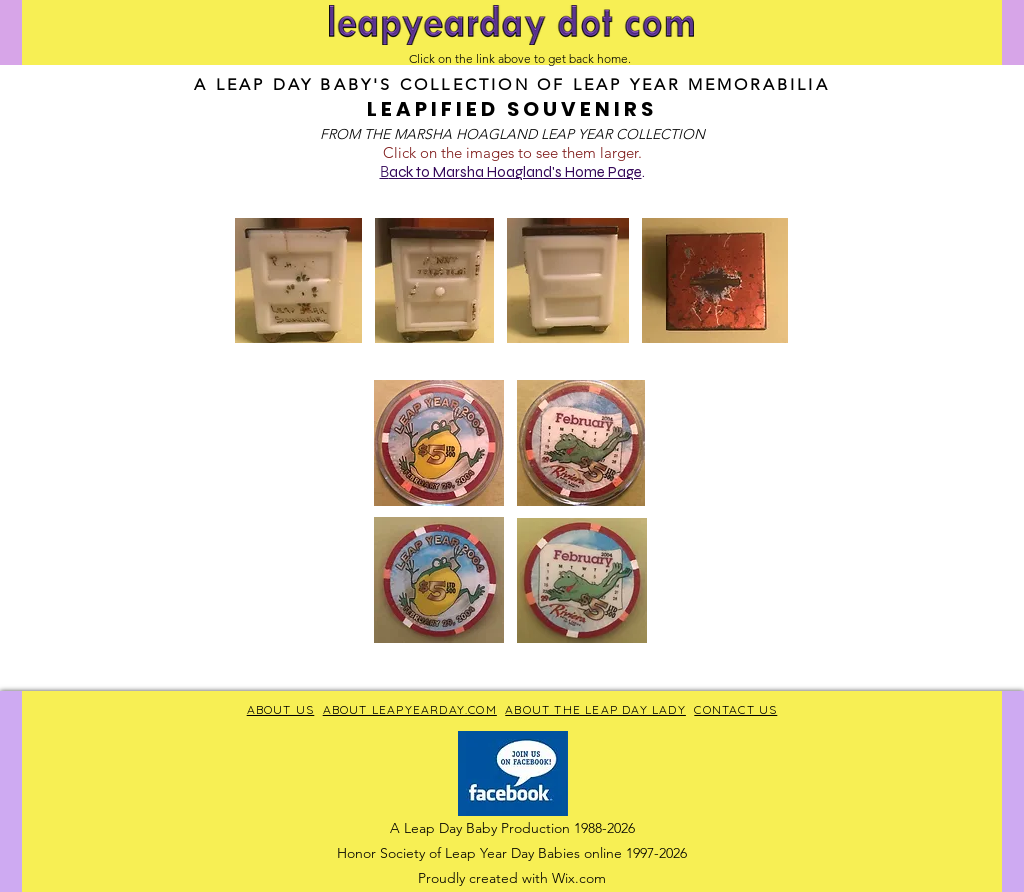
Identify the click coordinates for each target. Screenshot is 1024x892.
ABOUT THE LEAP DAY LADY (595, 709)
